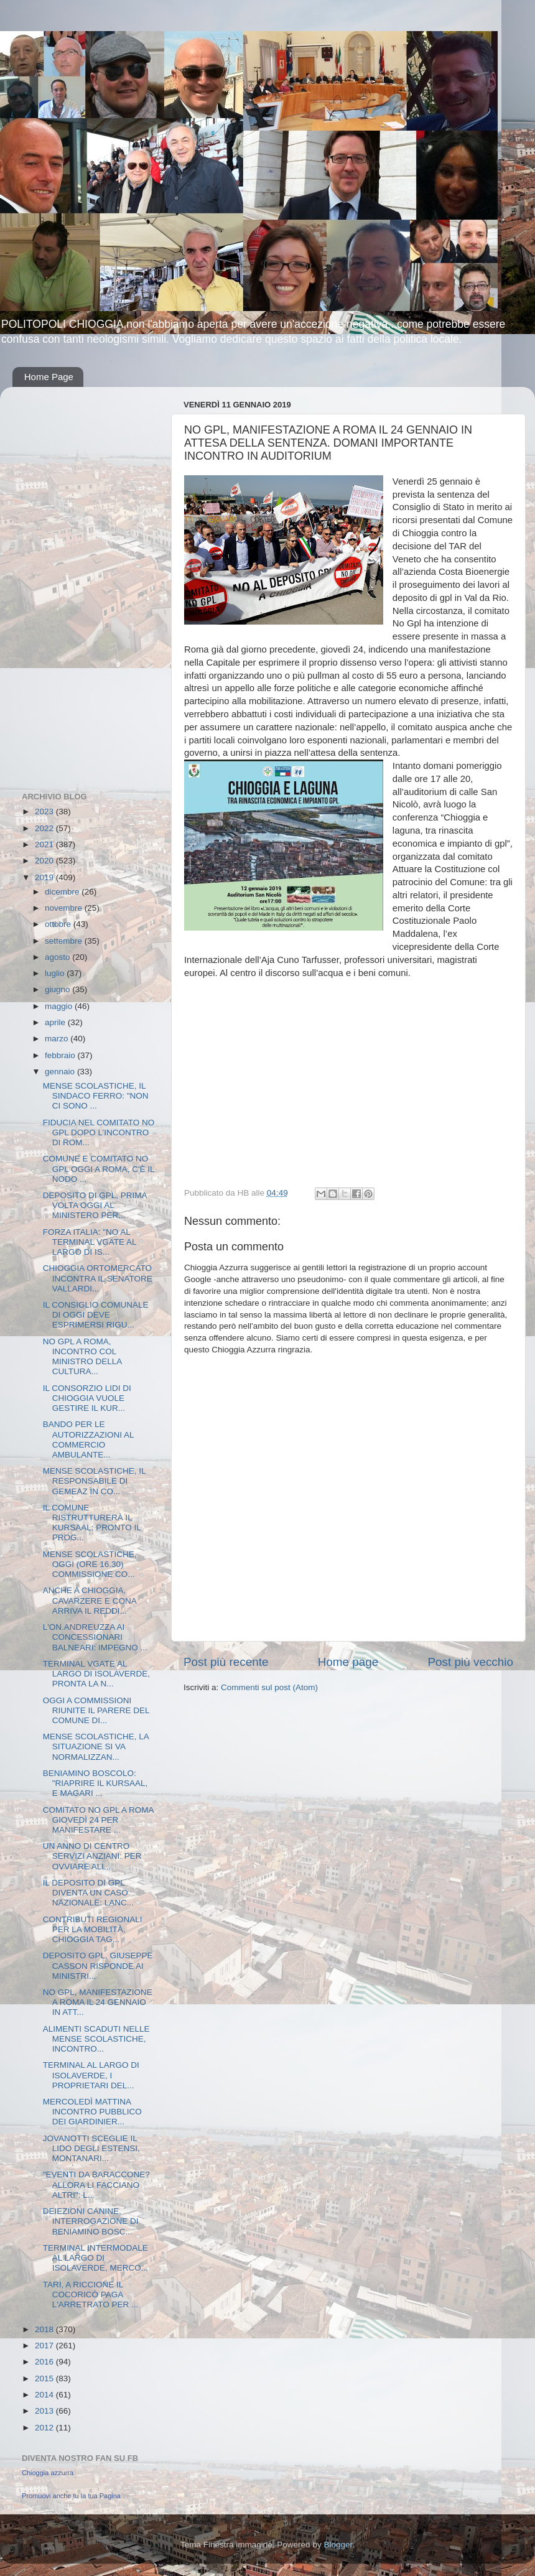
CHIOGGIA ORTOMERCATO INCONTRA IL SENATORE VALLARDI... (97, 1278)
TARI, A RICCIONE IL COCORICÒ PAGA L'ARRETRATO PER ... (91, 2294)
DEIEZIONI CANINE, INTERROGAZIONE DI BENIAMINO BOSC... (91, 2221)
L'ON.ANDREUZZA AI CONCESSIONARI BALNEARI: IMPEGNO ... (95, 1637)
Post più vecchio (470, 1661)
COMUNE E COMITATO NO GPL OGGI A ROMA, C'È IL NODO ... (98, 1168)
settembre (65, 941)
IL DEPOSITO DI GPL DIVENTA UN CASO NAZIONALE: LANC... (88, 1892)
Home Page (48, 376)
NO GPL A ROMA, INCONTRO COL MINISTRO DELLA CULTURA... (82, 1357)
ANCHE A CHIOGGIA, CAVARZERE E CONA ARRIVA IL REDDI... (89, 1600)
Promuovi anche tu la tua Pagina (71, 2495)
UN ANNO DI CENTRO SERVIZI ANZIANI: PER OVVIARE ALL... (92, 1856)
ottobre (59, 924)
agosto (58, 957)
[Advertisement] (71, 583)
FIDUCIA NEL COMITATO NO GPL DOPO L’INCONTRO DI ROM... (99, 1132)
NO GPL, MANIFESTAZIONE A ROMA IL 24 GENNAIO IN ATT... (97, 2002)
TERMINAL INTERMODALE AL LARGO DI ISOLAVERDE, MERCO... (95, 2257)
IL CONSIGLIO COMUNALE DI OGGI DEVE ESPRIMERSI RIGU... (96, 1314)
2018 (45, 2329)
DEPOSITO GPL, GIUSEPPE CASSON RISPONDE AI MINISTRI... (98, 1965)
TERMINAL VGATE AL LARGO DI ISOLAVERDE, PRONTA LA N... (96, 1673)
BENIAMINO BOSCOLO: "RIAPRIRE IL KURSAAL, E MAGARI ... (95, 1783)
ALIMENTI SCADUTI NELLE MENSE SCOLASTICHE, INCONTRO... (96, 2038)
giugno (58, 989)
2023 (45, 811)
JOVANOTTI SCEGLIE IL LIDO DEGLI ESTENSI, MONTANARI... (91, 2148)
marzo (57, 1038)
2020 (45, 860)
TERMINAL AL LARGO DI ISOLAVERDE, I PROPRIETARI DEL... (91, 2075)
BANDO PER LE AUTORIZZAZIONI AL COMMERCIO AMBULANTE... (88, 1439)
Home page (348, 1661)
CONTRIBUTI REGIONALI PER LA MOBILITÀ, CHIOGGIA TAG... (92, 1929)
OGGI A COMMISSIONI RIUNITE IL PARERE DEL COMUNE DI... (96, 1710)
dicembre (63, 891)
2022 (45, 828)
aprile (56, 1022)
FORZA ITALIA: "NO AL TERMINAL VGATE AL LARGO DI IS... (89, 1242)
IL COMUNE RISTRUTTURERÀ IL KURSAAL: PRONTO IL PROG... (92, 1523)
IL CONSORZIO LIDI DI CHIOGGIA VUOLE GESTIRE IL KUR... (87, 1398)
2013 (45, 2411)
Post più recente (226, 1661)
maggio (60, 1006)
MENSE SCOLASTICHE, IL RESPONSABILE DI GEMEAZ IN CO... (94, 1480)
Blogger (337, 2544)
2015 (45, 2378)
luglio (56, 973)
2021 (45, 844)
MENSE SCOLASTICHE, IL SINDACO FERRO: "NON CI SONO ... (96, 1095)
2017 (45, 2345)
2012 (45, 2427)
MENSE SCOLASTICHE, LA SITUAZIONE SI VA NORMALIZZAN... (96, 1746)
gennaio (61, 1071)
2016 (45, 2361)
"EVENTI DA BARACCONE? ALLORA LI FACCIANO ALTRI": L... (96, 2184)
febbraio (61, 1055)
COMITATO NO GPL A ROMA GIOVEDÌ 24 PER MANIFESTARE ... (98, 1819)
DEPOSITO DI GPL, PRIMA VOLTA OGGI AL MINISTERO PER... (95, 1205)
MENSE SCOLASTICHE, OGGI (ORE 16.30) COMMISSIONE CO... (90, 1564)
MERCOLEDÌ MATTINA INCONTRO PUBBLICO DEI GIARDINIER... (92, 2111)
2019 (45, 877)
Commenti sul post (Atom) (269, 1687)
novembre (65, 908)
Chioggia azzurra (47, 2472)
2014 (45, 2394)
